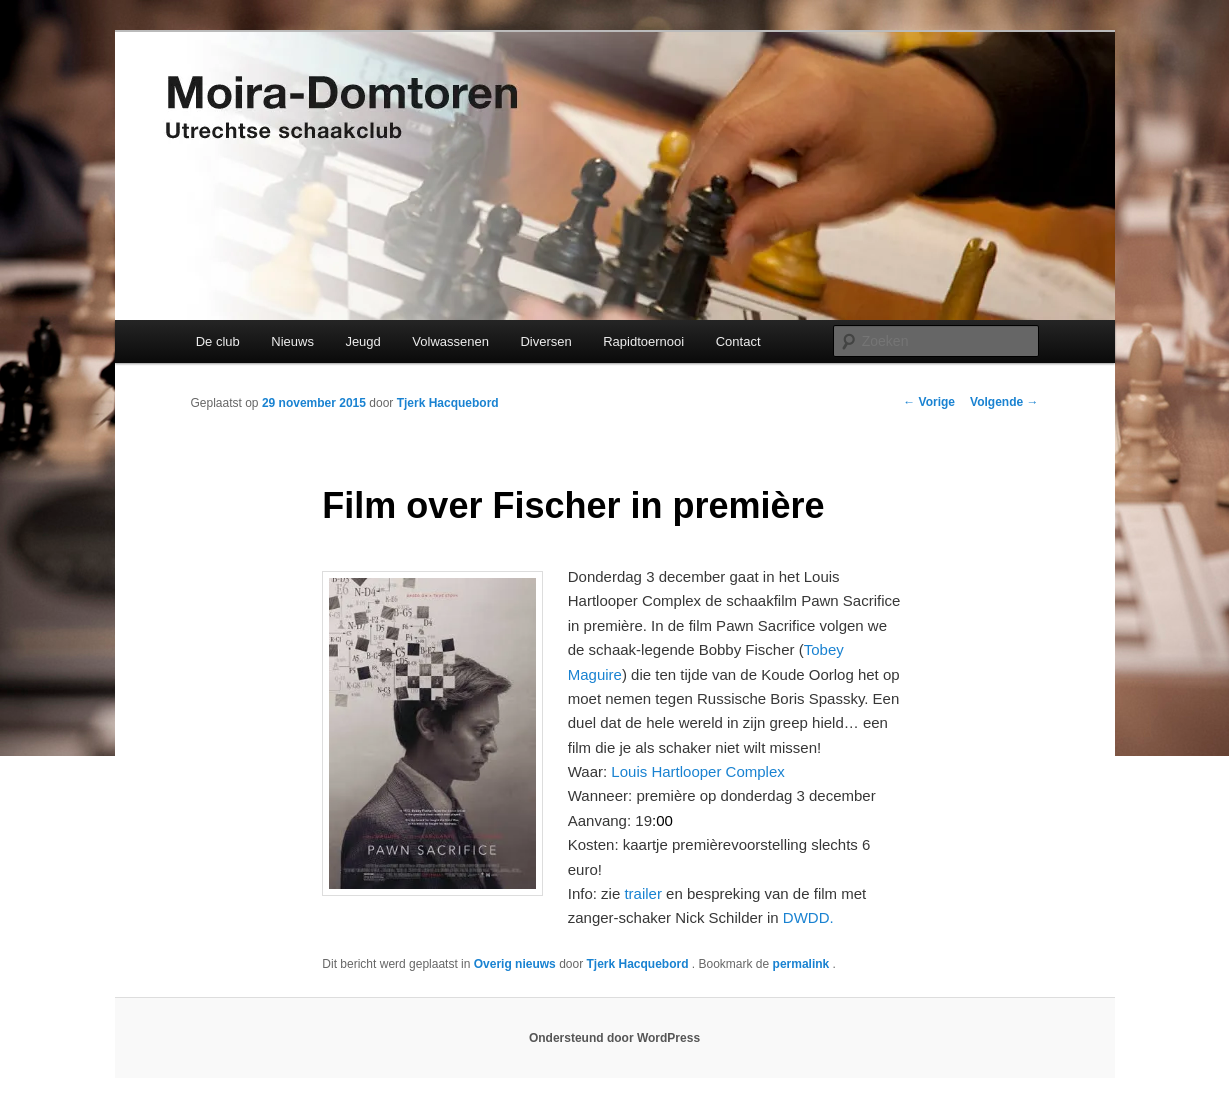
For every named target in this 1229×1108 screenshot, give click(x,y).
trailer (643, 893)
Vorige (929, 402)
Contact (738, 341)
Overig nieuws (515, 964)
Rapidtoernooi (643, 341)
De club (218, 341)
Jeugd (362, 341)
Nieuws (292, 341)
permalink (803, 964)
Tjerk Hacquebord (448, 403)
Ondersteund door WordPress (614, 1038)
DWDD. (808, 917)
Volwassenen (450, 341)
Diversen (545, 341)
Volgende (1004, 402)
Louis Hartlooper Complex (697, 771)
